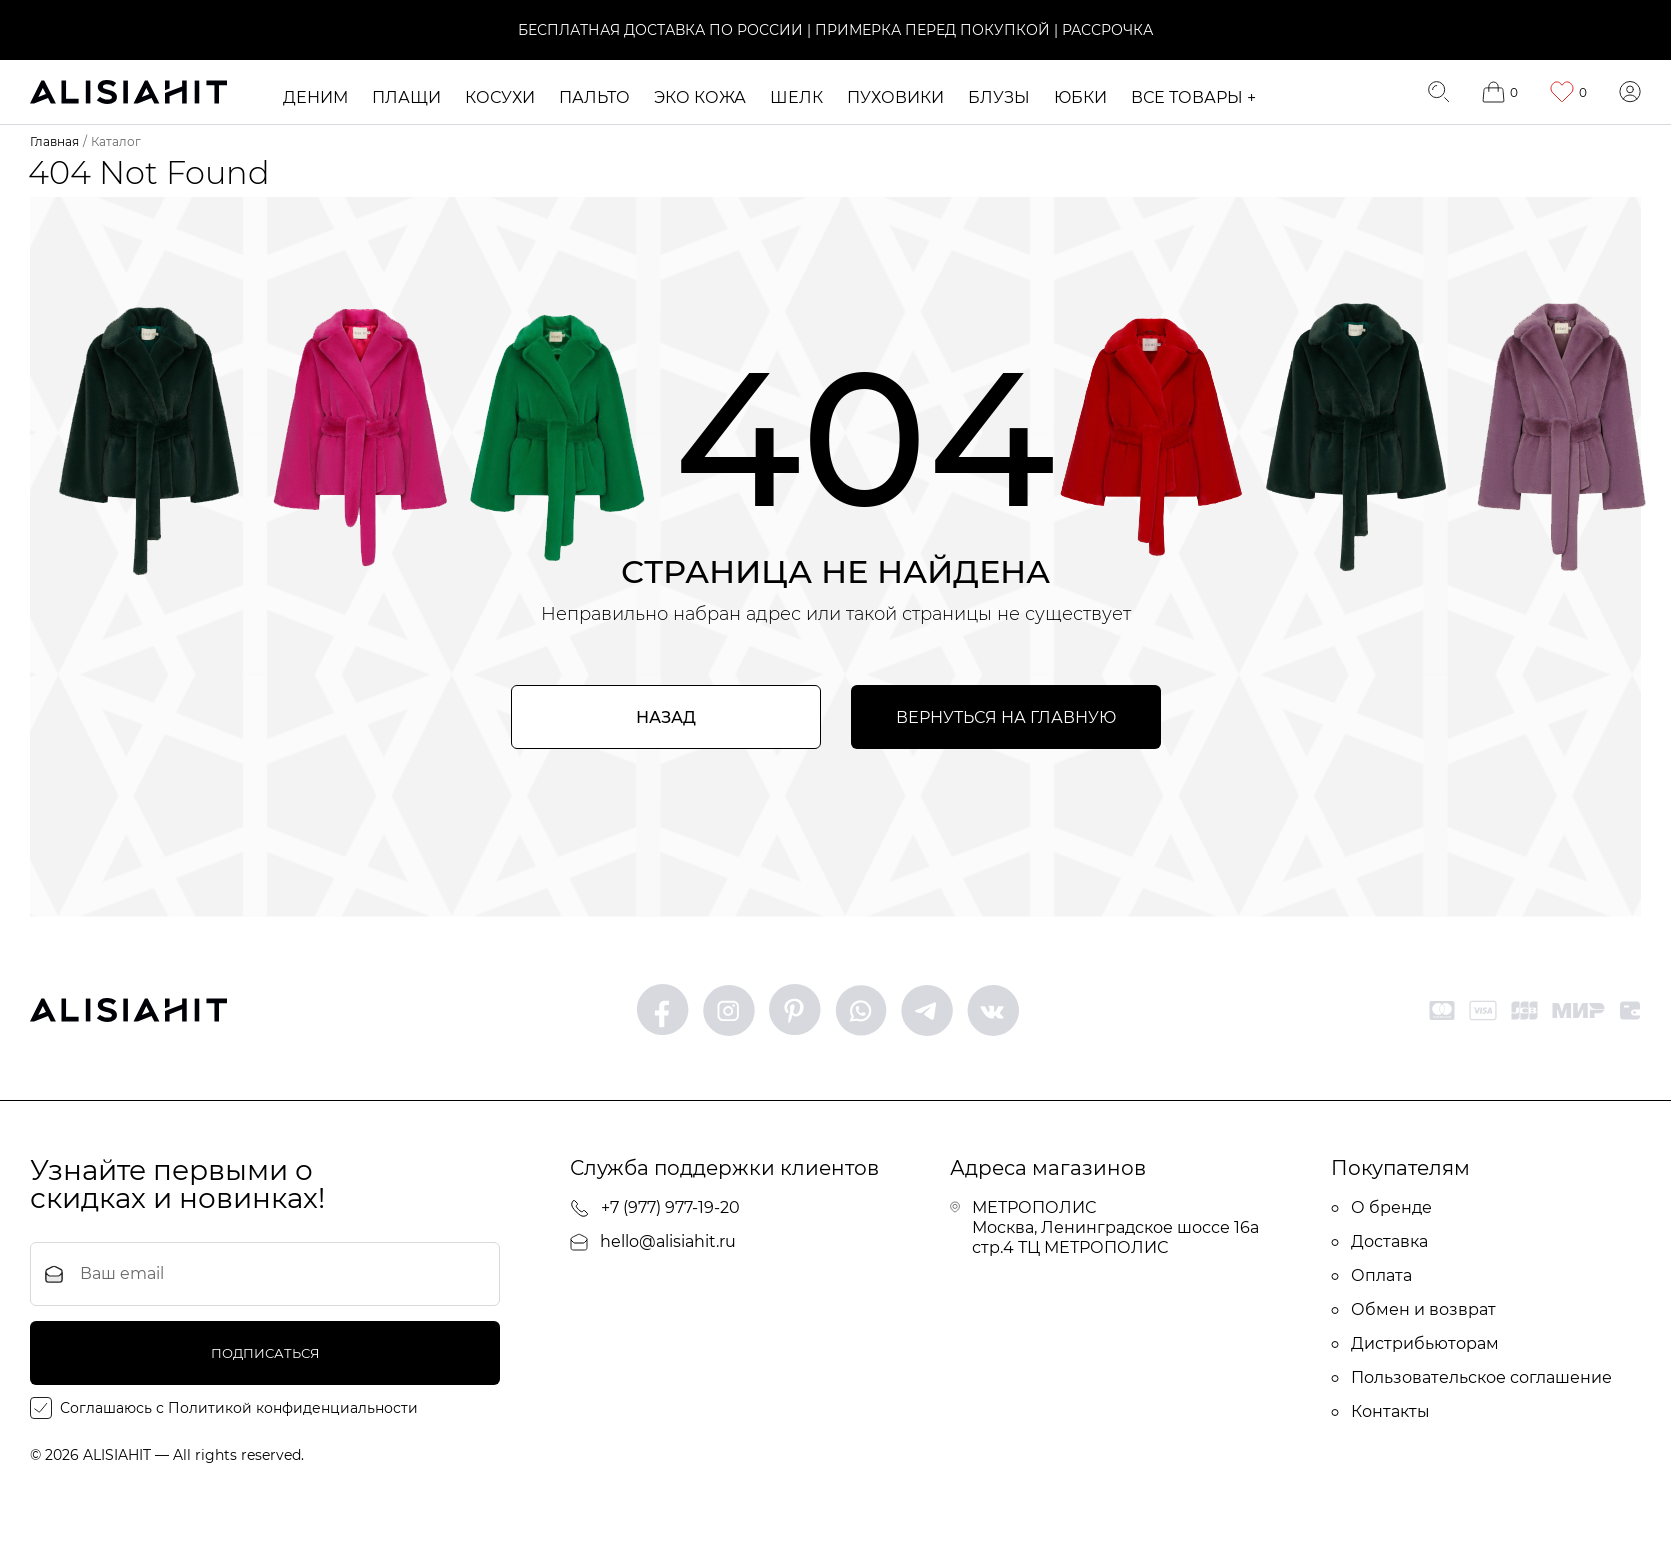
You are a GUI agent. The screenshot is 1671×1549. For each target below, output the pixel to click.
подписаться (265, 1353)
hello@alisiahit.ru (653, 1241)
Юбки (1080, 97)
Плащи (406, 97)
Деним (315, 97)
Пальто (594, 97)
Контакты (1380, 1411)
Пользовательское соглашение (1471, 1377)
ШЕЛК (796, 97)
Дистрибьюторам (1415, 1343)
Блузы (999, 97)
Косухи (500, 97)
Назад (666, 717)
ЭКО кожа (700, 97)
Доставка (1379, 1241)
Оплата (1371, 1275)
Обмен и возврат (1413, 1309)
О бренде (1381, 1207)
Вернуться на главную (1006, 717)
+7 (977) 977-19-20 (655, 1208)
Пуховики (895, 97)
